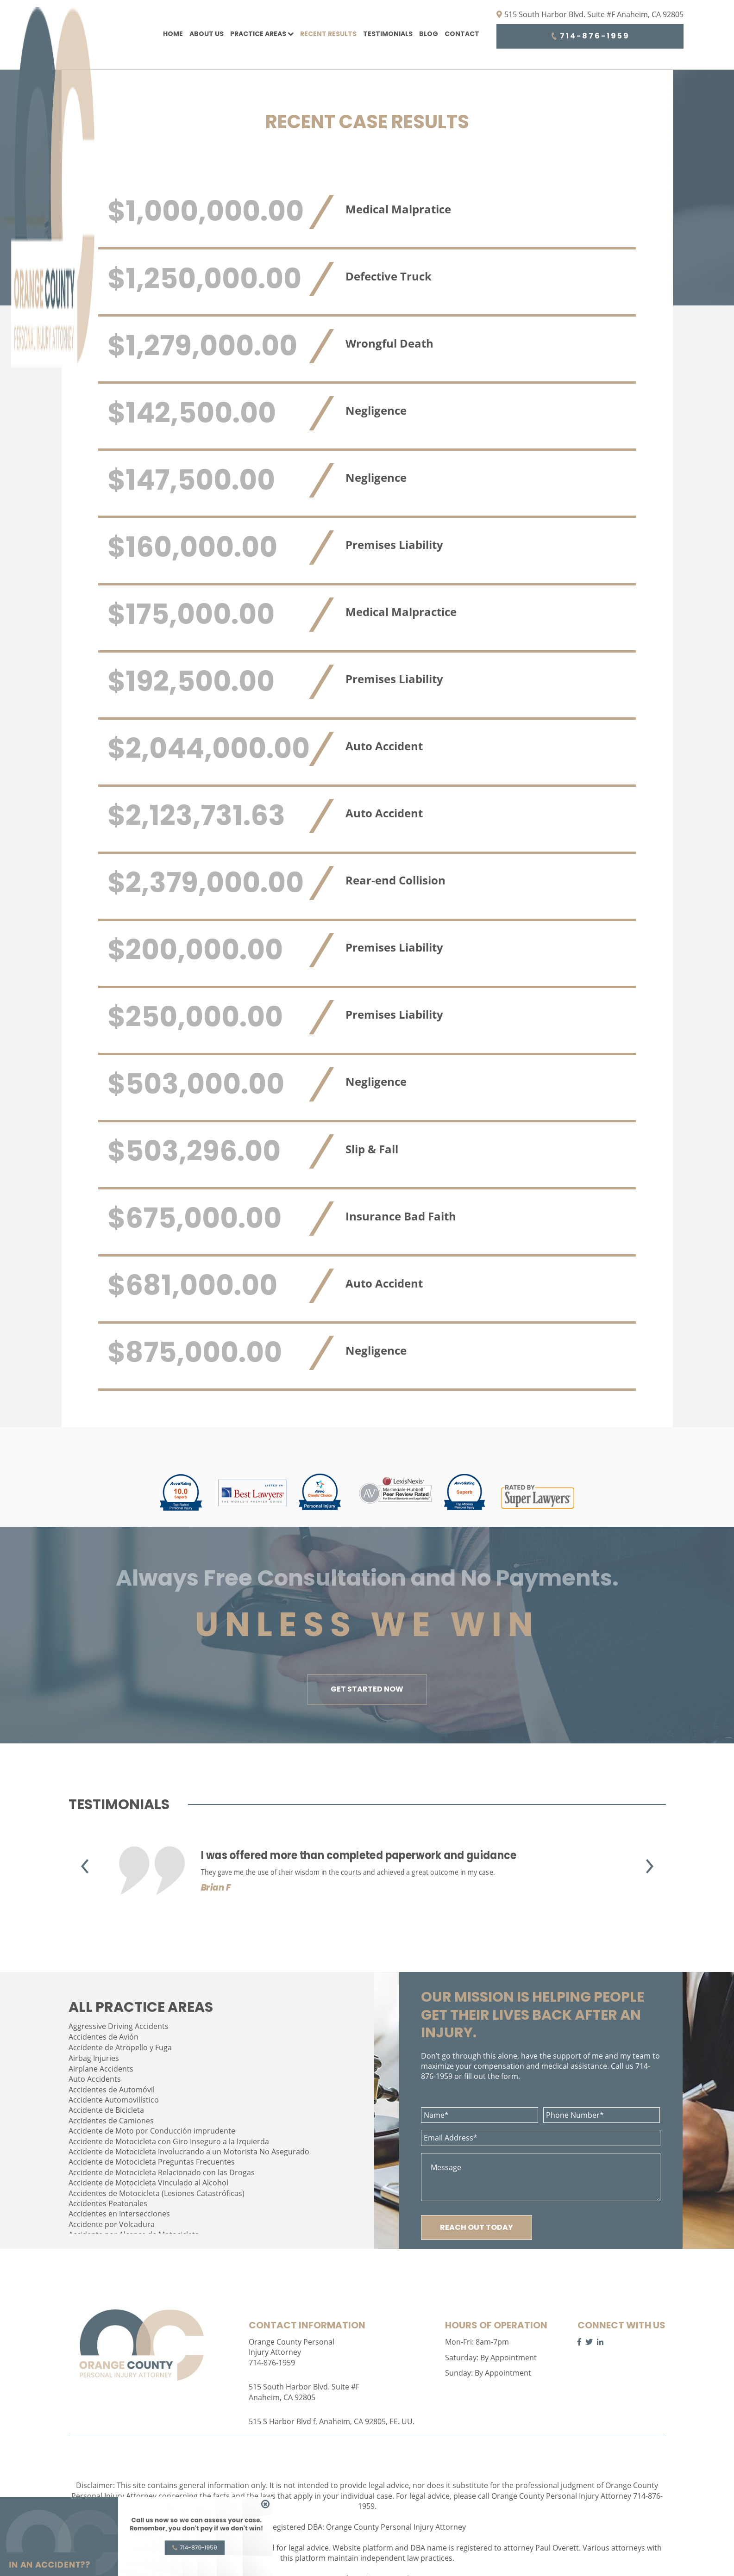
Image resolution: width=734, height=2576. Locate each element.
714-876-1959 (589, 36)
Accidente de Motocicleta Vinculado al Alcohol (148, 2183)
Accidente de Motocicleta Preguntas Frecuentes (152, 2162)
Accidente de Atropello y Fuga (120, 2047)
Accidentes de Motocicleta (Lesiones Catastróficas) (157, 2193)
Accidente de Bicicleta (106, 2110)
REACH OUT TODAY (476, 2227)
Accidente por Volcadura (112, 2224)
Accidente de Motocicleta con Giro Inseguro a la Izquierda (169, 2141)
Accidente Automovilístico (114, 2100)
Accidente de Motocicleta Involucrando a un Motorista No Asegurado (189, 2152)
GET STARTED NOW (367, 1689)
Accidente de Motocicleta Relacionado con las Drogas (162, 2172)
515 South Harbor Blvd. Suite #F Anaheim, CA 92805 (590, 14)
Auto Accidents (95, 2079)
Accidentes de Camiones (111, 2121)
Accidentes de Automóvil (112, 2089)
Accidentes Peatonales (108, 2203)
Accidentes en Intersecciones (119, 2214)
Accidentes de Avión (103, 2037)
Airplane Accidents (101, 2069)
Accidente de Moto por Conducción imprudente (152, 2131)
